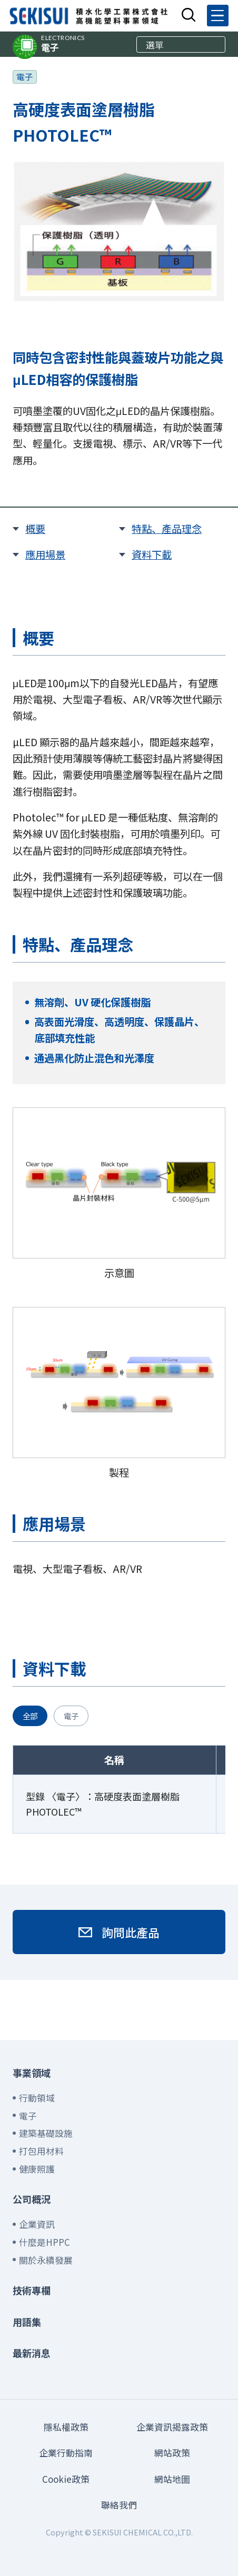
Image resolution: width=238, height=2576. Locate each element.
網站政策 (172, 2452)
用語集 (27, 2322)
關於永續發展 (46, 2259)
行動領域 (37, 2097)
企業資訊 (37, 2224)
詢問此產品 (131, 1932)
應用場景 (45, 554)
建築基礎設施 (46, 2132)
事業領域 (32, 2072)
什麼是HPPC (44, 2241)
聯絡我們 (119, 2504)
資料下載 (152, 554)
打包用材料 (41, 2150)
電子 (62, 44)
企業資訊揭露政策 (172, 2426)
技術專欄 (32, 2290)
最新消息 (32, 2353)
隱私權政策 (66, 2426)
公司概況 (32, 2199)
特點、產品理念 (167, 528)
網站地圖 (172, 2478)
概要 (35, 528)
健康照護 (37, 2168)
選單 (155, 44)
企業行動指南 (66, 2452)
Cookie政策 (66, 2478)
